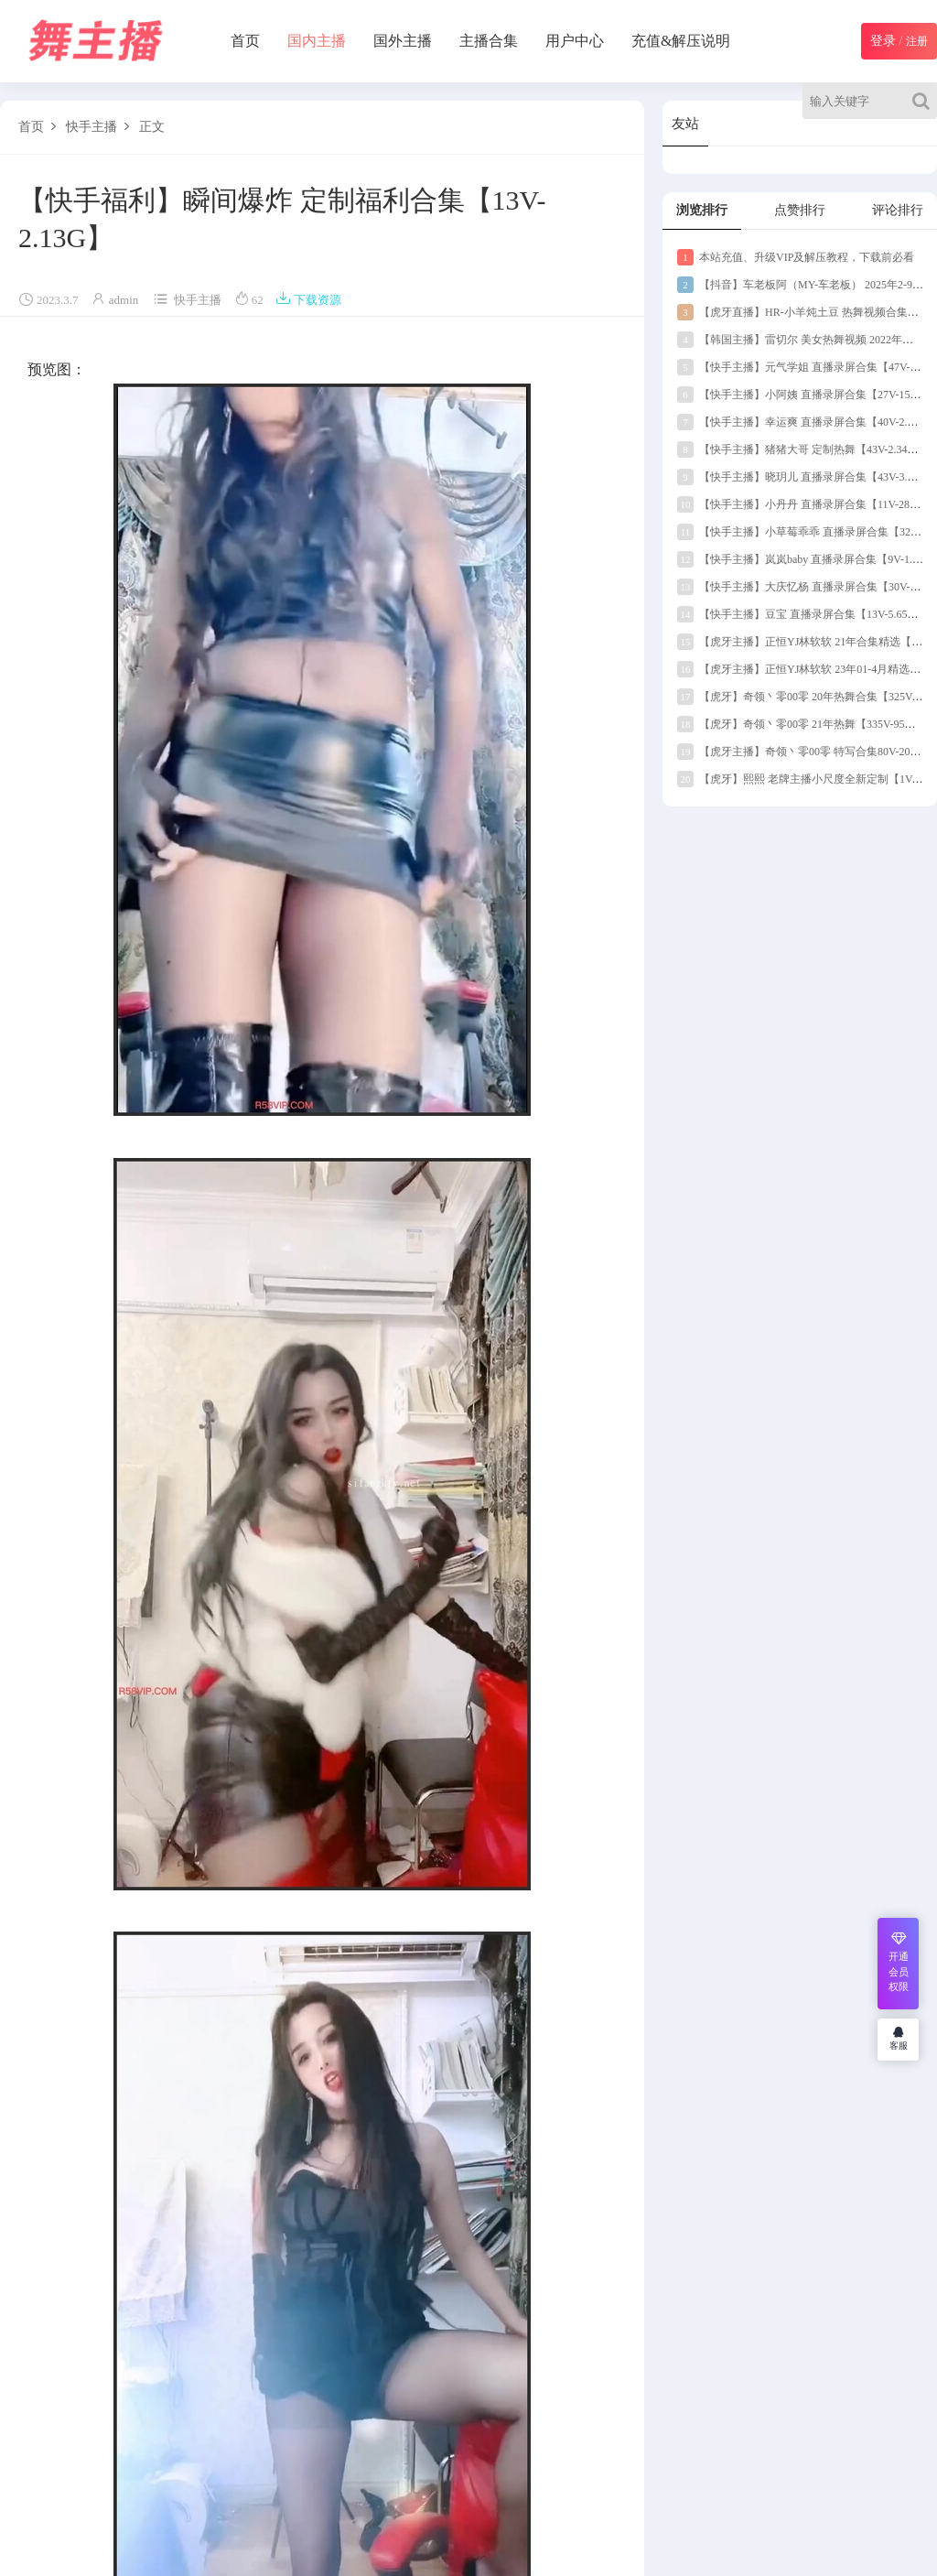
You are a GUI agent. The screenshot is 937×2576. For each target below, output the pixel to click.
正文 (152, 127)
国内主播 (316, 41)
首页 (245, 41)
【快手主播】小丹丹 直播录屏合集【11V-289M (801, 504)
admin (124, 300)
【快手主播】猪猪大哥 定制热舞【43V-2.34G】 (801, 449)
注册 (917, 41)
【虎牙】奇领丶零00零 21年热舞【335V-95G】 (800, 724)
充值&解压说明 (680, 41)
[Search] (924, 100)
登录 (883, 41)
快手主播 (91, 127)
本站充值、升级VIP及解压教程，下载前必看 (795, 257)
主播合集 (488, 41)
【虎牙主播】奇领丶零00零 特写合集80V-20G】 (803, 751)
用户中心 (574, 41)
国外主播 (402, 41)
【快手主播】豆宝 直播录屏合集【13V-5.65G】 (801, 614)
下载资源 (308, 300)
